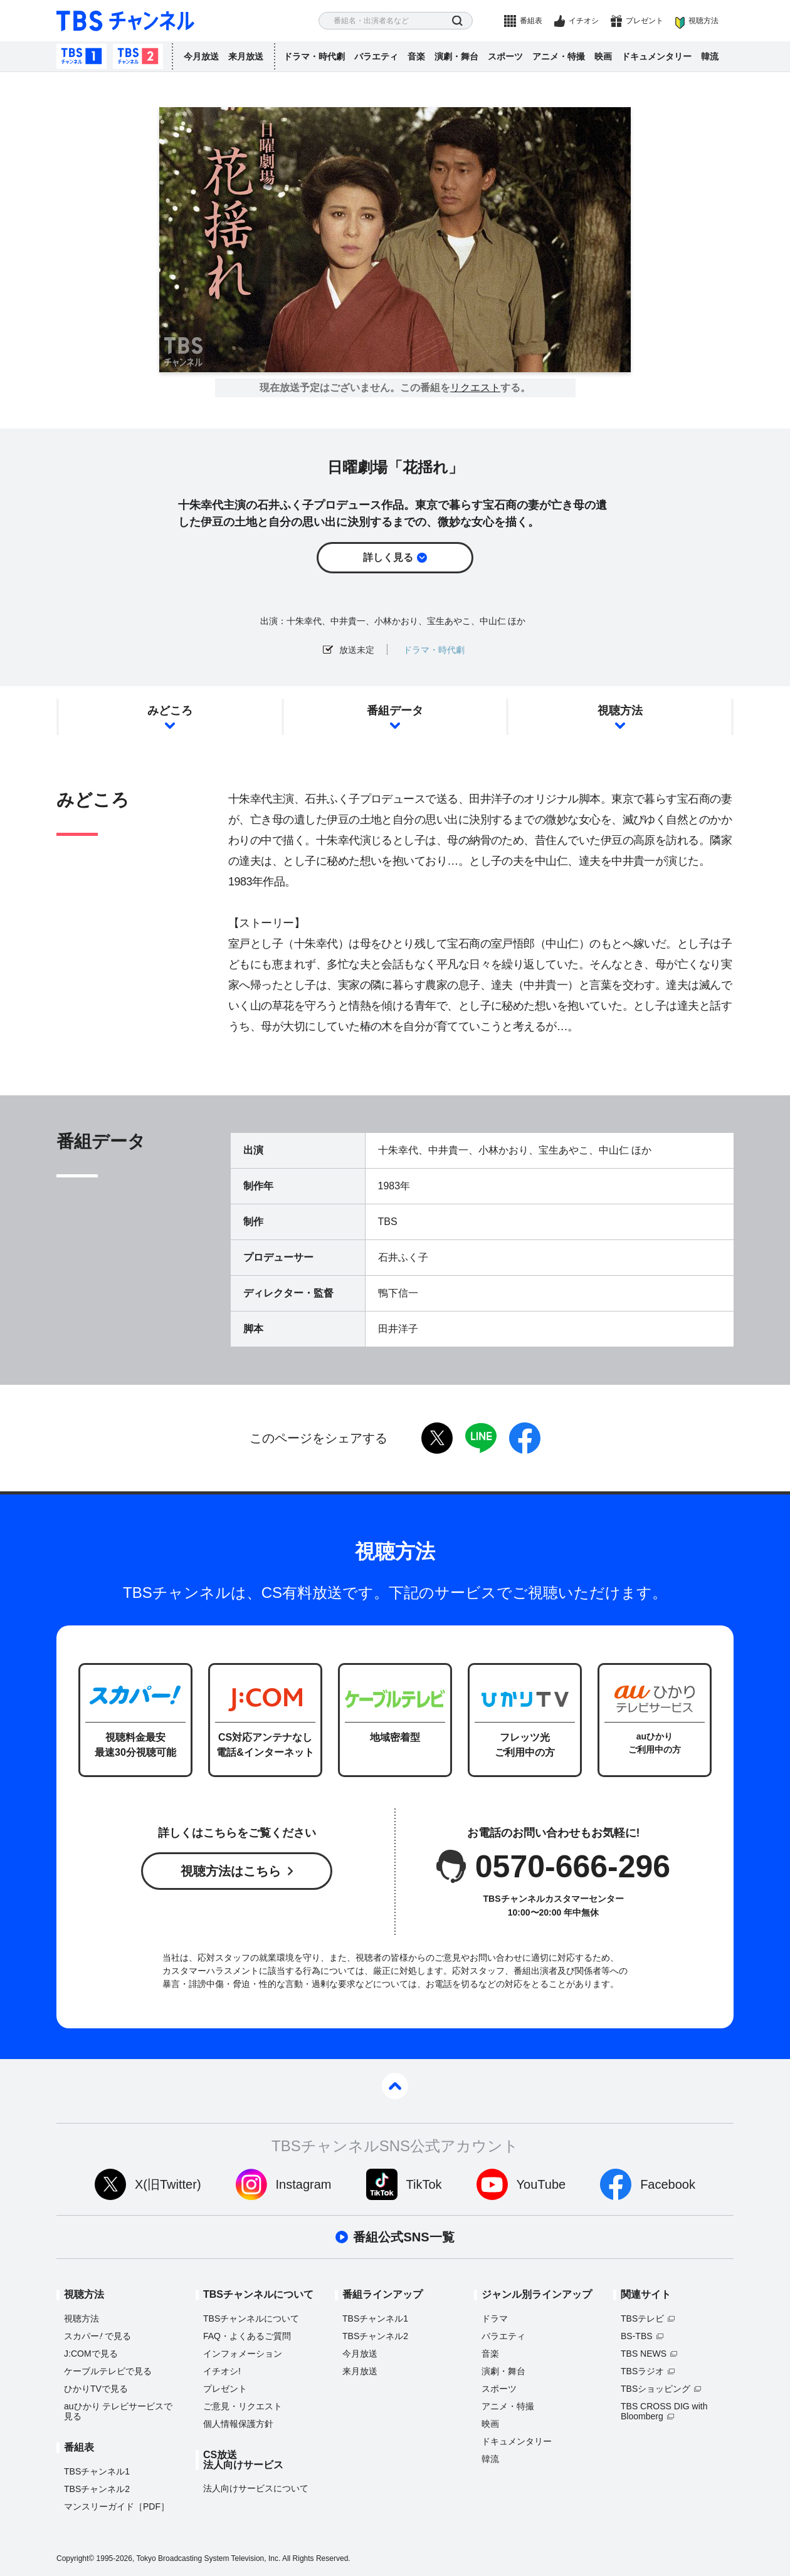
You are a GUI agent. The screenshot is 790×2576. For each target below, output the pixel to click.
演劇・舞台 (456, 56)
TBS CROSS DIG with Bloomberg (664, 2411)
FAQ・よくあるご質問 (247, 2336)
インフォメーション (242, 2354)
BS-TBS (637, 2336)
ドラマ (495, 2318)
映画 (603, 56)
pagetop (395, 2086)
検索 (457, 21)
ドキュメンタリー (656, 56)
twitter (437, 1438)
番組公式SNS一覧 (403, 2237)
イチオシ (584, 20)
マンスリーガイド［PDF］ (116, 2506)
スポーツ (505, 56)
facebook (524, 1438)
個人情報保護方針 (238, 2424)
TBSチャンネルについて (251, 2318)
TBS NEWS (643, 2354)
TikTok (424, 2184)
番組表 (531, 20)
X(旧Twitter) (168, 2184)
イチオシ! (222, 2371)
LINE (481, 1438)
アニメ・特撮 (558, 56)
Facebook (667, 2184)
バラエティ (376, 56)
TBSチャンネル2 (138, 56)
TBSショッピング (655, 2389)
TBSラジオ (642, 2371)
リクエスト (475, 388)
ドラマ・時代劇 (314, 56)
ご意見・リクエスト (242, 2406)
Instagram (304, 2184)
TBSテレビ (642, 2318)
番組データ (395, 710)
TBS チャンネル (125, 21)
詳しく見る (388, 557)
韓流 (710, 56)
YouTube (541, 2184)
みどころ (169, 710)
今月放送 (201, 56)
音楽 (416, 56)
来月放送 (245, 56)
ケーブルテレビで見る (108, 2371)
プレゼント (644, 20)
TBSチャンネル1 (81, 56)
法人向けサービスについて (255, 2488)
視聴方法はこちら (231, 1871)
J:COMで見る (91, 2354)
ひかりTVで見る (96, 2389)
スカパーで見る (97, 2336)
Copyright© (75, 2558)
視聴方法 (703, 20)
